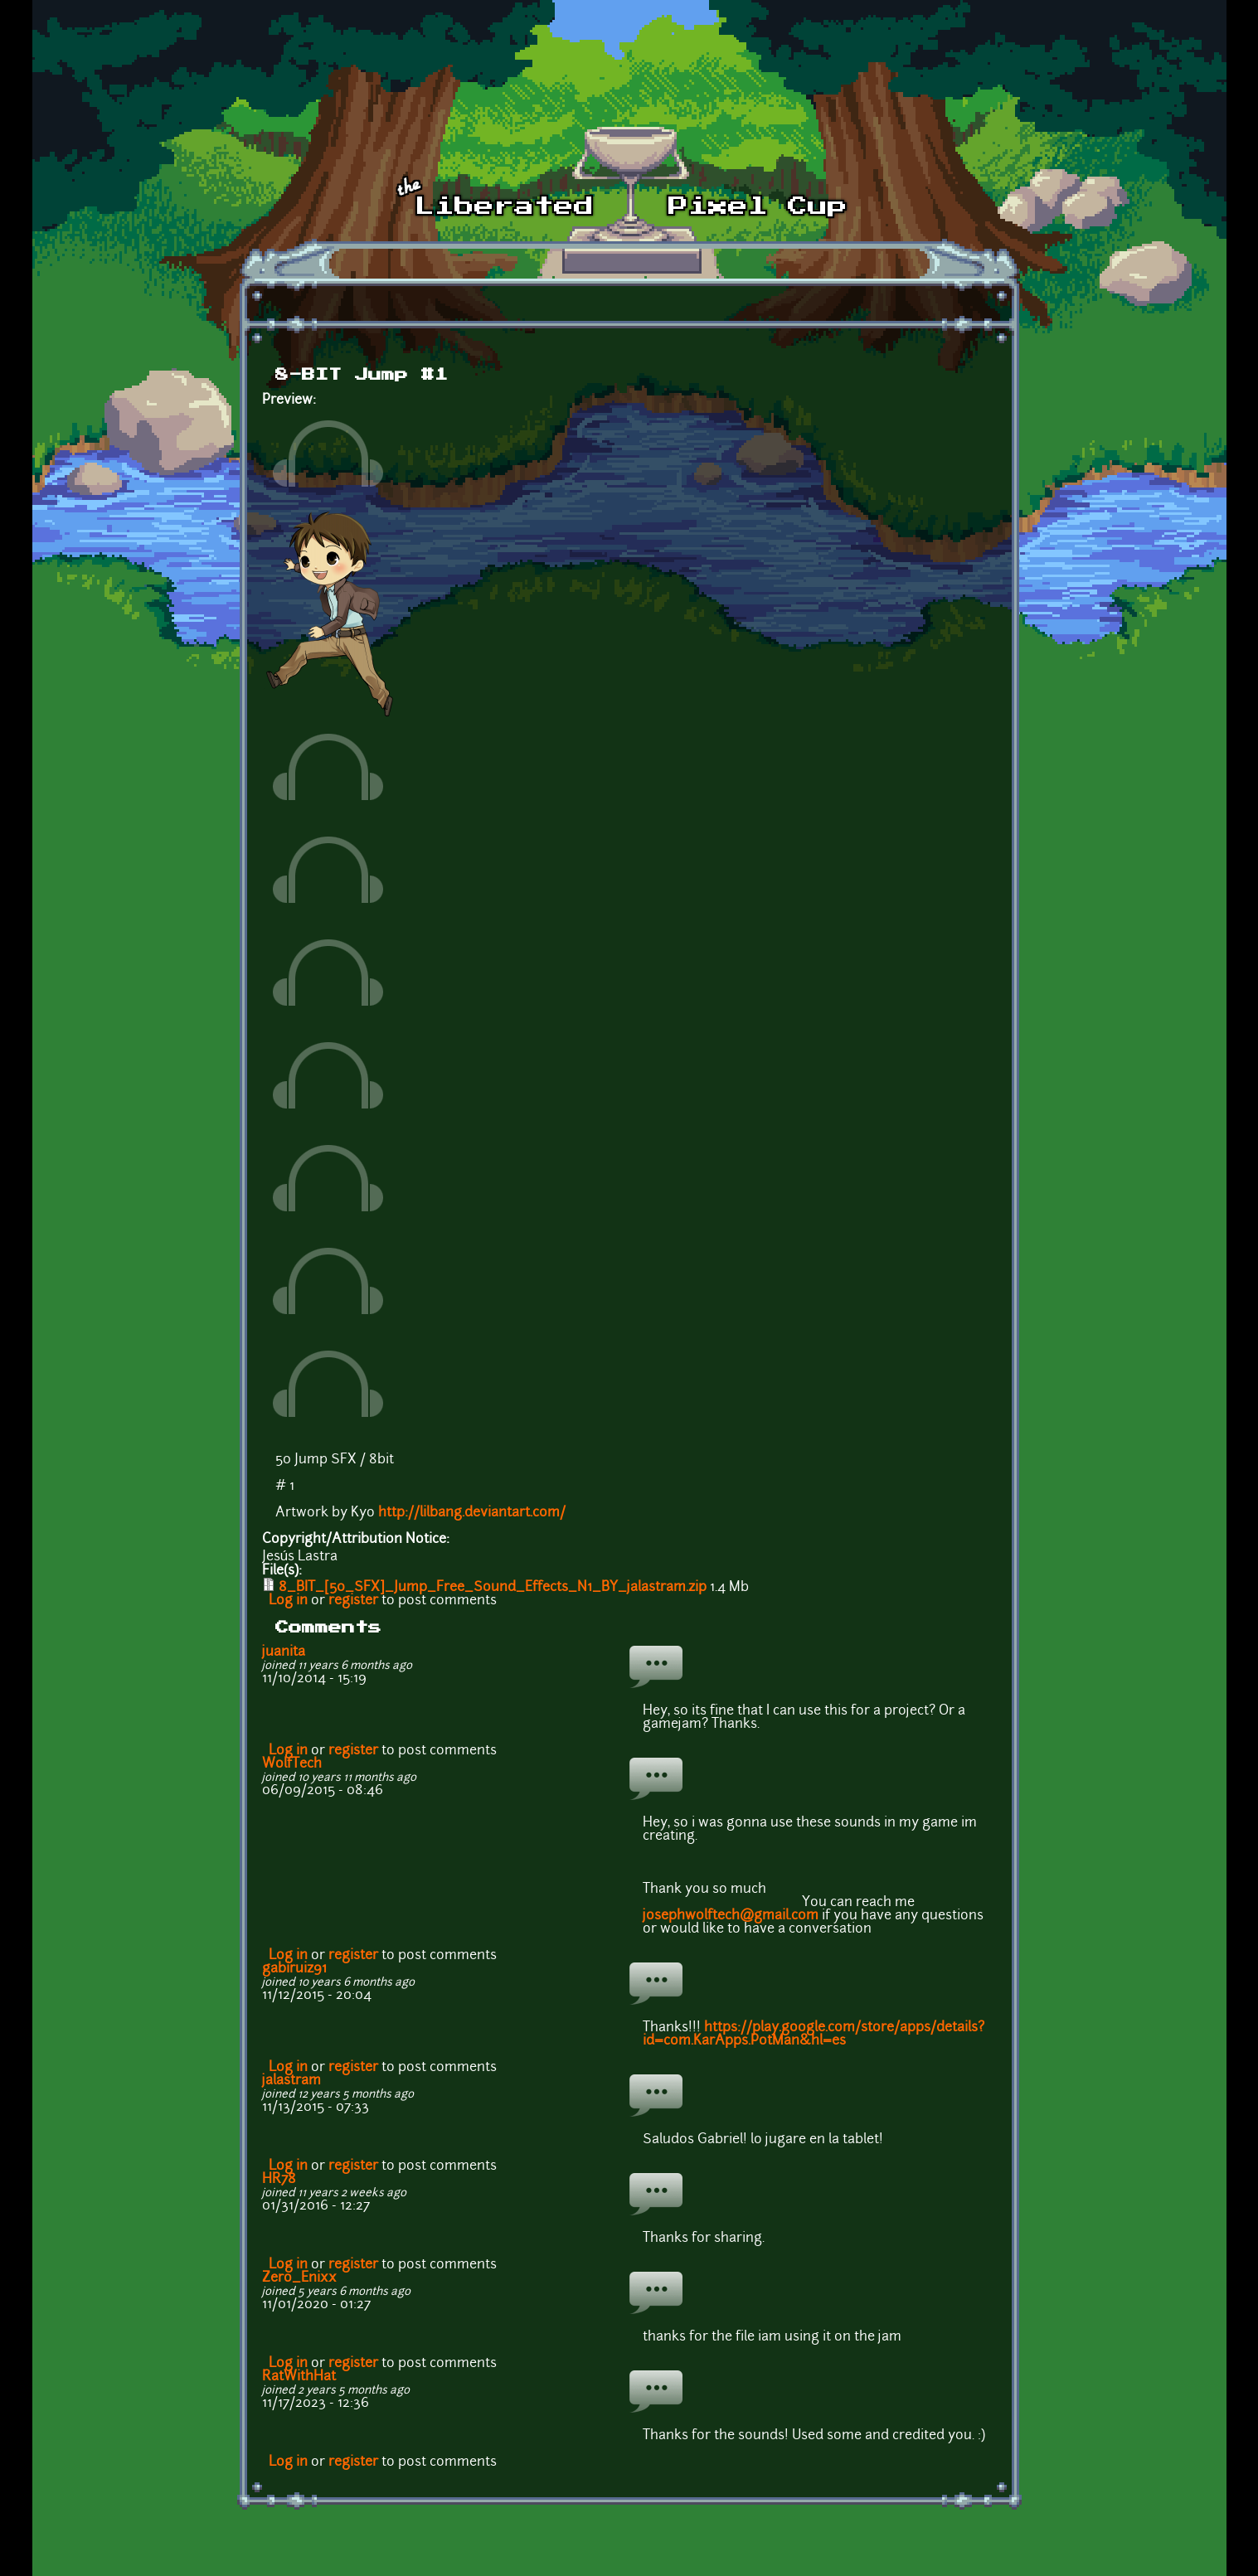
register (353, 1601)
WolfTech (292, 1764)
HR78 (279, 2179)
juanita (283, 1652)
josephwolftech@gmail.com (730, 1916)
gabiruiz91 (294, 1969)
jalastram (291, 2081)
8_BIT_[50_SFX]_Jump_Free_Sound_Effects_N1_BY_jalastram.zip (493, 1587)
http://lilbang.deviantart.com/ (472, 1513)
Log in (288, 1601)
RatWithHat (299, 2377)
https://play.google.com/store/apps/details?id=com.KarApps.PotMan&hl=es (813, 2034)
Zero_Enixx (299, 2278)
